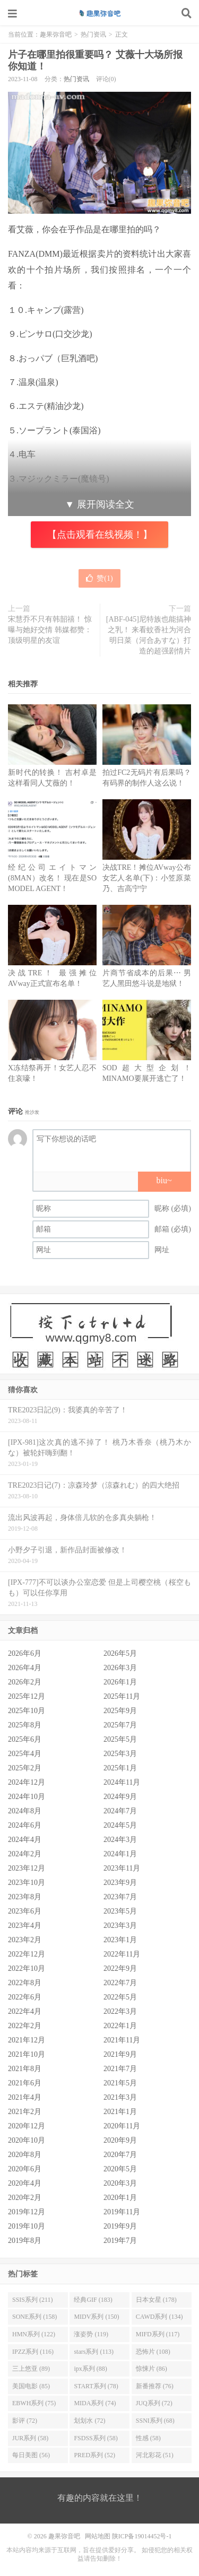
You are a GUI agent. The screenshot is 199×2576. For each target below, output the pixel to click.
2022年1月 (120, 2026)
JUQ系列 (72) (154, 2403)
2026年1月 (120, 1682)
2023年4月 (24, 1925)
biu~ (163, 1180)
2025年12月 (26, 1696)
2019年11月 (121, 2212)
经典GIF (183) (93, 2299)
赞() (99, 578)
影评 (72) (24, 2420)
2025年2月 (24, 1768)
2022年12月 (26, 1954)
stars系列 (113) (94, 2351)
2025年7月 (120, 1725)
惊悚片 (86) (151, 2368)
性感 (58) (148, 2438)
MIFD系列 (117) (158, 2334)
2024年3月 (120, 1840)
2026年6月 (24, 1653)
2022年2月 (24, 2026)
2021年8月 (24, 2069)
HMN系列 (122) (33, 2334)
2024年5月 (120, 1825)
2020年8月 (24, 2155)
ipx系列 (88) (90, 2368)
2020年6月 (24, 2169)
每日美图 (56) (31, 2455)
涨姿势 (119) (91, 2334)
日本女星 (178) (156, 2299)
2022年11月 (121, 1954)
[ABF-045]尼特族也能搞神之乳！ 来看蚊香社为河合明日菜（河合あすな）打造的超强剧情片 (148, 635)
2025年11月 (121, 1696)
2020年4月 (24, 2183)
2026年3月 (120, 1668)
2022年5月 (120, 1997)
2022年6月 (24, 1997)
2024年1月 (120, 1854)
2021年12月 (26, 2040)
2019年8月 (24, 2241)
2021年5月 (120, 2083)
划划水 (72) (89, 2420)
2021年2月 (24, 2112)
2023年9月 (120, 1883)
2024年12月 (26, 1782)
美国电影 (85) (31, 2386)
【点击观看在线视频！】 (99, 534)
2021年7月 (120, 2069)
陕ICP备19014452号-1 (142, 2536)
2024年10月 (26, 1797)
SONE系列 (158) (34, 2316)
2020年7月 (120, 2155)
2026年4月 (24, 1668)
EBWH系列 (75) (34, 2403)
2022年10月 (26, 1968)
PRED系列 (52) (94, 2455)
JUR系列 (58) (30, 2438)
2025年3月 (120, 1754)
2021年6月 (24, 2083)
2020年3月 (120, 2183)
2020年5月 (120, 2169)
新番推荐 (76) (155, 2386)
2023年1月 (120, 1940)
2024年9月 (120, 1797)
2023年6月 (24, 1911)
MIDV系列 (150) (96, 2316)
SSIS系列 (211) (32, 2299)
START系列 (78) (96, 2386)
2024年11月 (121, 1782)
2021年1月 (120, 2112)
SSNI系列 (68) (155, 2420)
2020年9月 (120, 2140)
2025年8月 (24, 1725)
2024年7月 (120, 1811)
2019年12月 (26, 2212)
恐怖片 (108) (153, 2351)
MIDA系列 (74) (95, 2403)
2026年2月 (24, 1682)
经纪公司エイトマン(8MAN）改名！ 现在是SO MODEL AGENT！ (52, 878)
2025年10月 (26, 1711)
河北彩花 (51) (155, 2455)
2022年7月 (120, 1983)
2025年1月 (120, 1768)
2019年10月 (26, 2226)
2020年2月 (24, 2198)
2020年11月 (121, 2126)
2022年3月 (120, 2011)
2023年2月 (24, 1940)
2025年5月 (120, 1739)
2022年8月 (24, 1983)
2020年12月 (26, 2126)
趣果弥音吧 (99, 13)
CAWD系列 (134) (159, 2316)
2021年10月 (26, 2054)
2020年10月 (26, 2140)
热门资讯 (93, 34)
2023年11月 (121, 1868)
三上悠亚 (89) (31, 2368)
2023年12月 (26, 1868)
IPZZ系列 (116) (33, 2351)
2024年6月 (24, 1825)
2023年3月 (120, 1925)
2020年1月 (120, 2198)
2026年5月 (120, 1653)
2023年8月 (24, 1897)
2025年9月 (120, 1711)
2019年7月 (120, 2241)
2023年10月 (26, 1883)
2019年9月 (120, 2226)
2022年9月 (120, 1968)
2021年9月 (120, 2054)
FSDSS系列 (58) (95, 2438)
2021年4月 (24, 2097)
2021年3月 (120, 2097)
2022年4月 (24, 2011)
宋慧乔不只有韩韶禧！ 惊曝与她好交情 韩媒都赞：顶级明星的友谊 (50, 629)
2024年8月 (24, 1811)
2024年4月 (24, 1840)
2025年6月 (24, 1739)
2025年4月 (24, 1754)
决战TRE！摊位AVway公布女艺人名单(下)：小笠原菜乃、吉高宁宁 (146, 878)
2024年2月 (24, 1854)
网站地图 (97, 2536)
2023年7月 (120, 1897)
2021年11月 (121, 2040)
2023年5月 (120, 1911)
